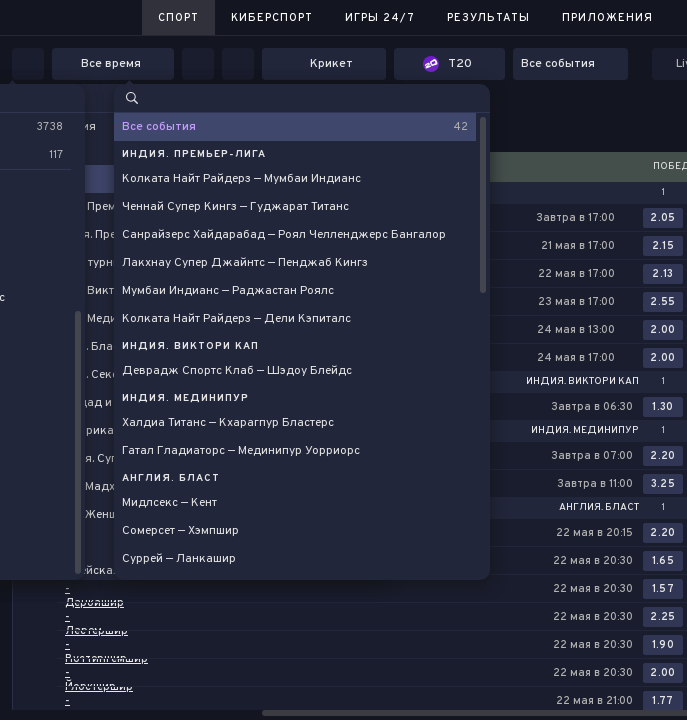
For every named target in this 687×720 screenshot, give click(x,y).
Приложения (607, 18)
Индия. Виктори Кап (582, 382)
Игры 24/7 (380, 18)
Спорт (178, 18)
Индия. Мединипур (585, 431)
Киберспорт (272, 18)
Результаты (488, 18)
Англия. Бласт (599, 508)
